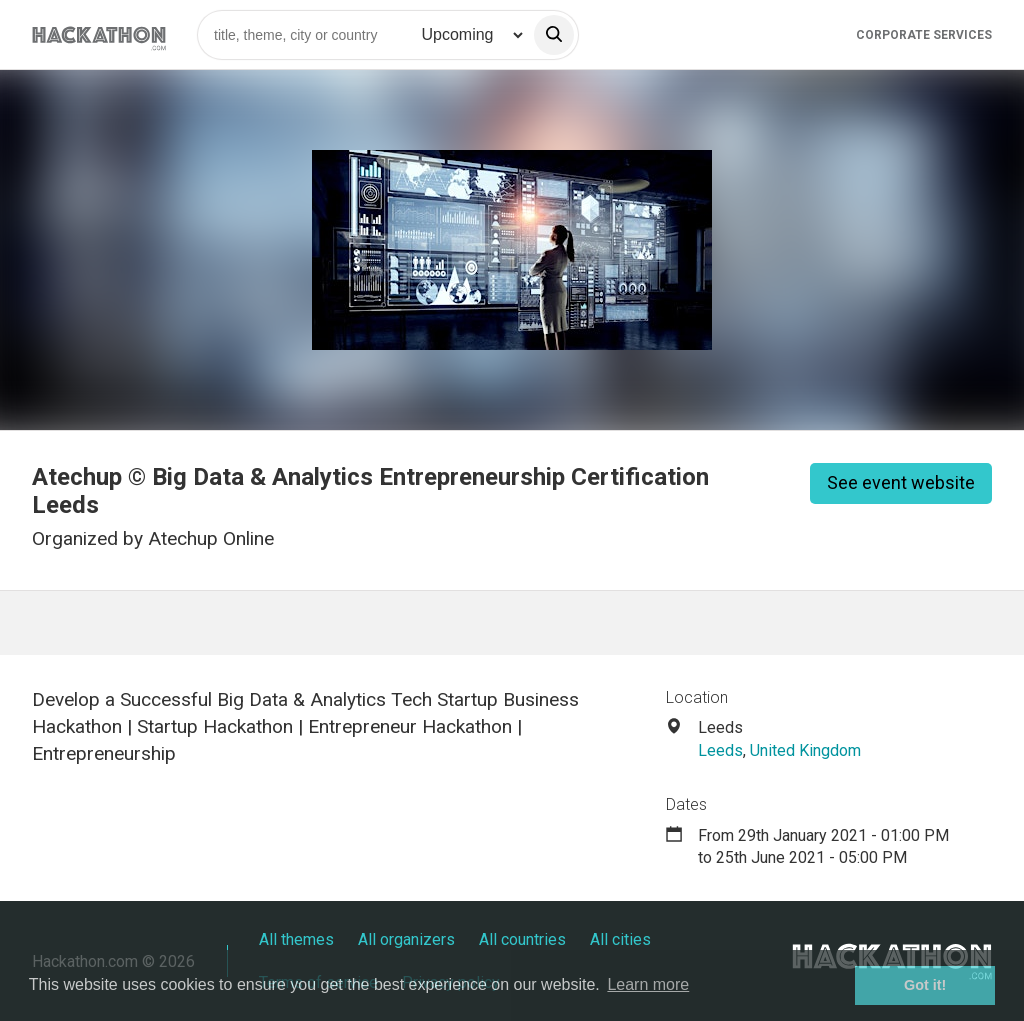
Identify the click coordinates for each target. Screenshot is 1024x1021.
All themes (296, 939)
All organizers (406, 939)
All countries (522, 939)
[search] (554, 35)
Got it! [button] (925, 985)
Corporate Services (924, 35)
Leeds (720, 750)
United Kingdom (805, 750)
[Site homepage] (99, 34)
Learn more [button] (648, 984)
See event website (901, 482)
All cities (620, 939)
